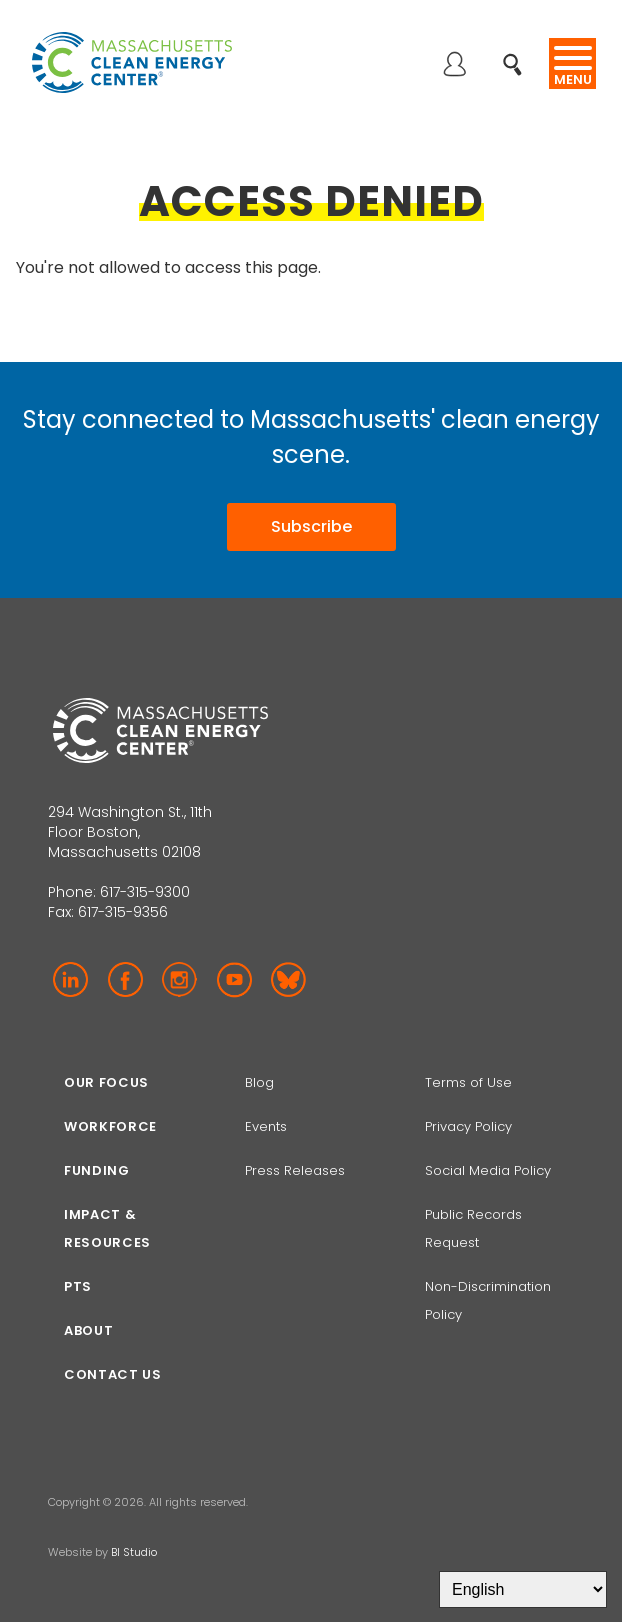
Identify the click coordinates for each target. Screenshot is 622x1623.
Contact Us (113, 1374)
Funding (97, 1170)
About (88, 1330)
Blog (259, 1082)
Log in (454, 66)
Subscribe (311, 526)
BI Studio (134, 1552)
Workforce (110, 1126)
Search (518, 53)
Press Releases (295, 1170)
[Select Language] (523, 1589)
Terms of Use (468, 1082)
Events (266, 1126)
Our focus (106, 1082)
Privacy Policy (468, 1126)
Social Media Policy (490, 1170)
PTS (78, 1286)
